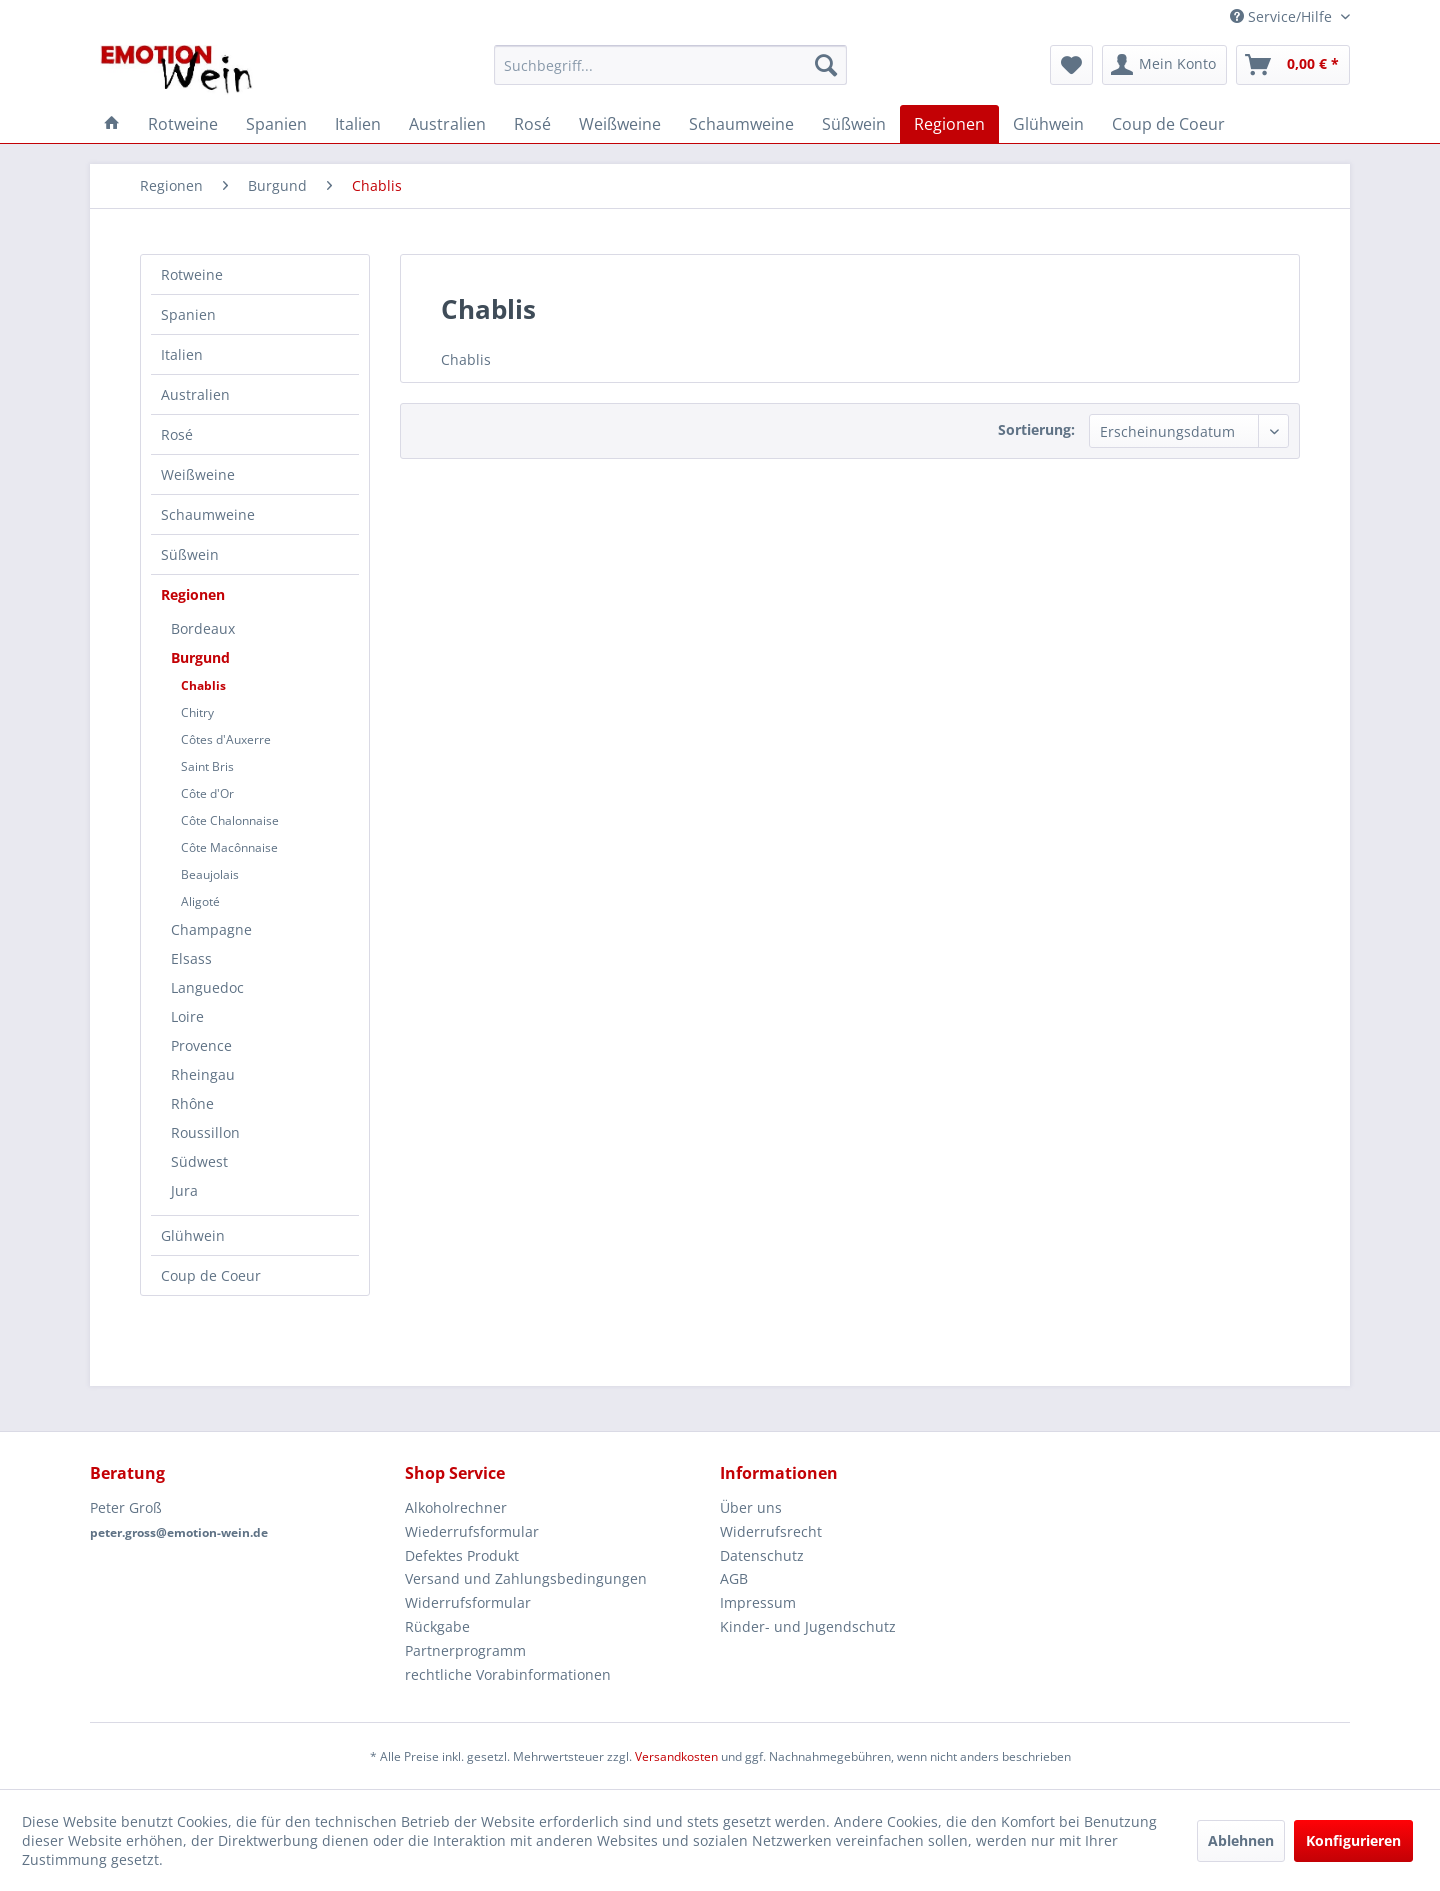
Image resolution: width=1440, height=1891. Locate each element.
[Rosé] (532, 124)
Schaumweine (208, 514)
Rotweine (192, 274)
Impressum (758, 1602)
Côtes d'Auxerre (226, 739)
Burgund (200, 657)
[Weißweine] (620, 124)
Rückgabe (437, 1626)
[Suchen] (826, 65)
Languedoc (207, 987)
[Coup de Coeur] (1168, 124)
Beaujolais (210, 874)
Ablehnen (1241, 1840)
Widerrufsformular (468, 1602)
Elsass (191, 958)
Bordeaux (203, 628)
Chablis (203, 685)
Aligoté (200, 901)
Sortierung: (1036, 429)
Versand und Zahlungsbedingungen (526, 1578)
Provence (201, 1045)
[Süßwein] (854, 124)
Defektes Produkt (462, 1555)
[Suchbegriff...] (670, 65)
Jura (184, 1190)
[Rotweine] (183, 124)
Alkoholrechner (456, 1507)
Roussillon (205, 1132)
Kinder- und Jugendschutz (808, 1626)
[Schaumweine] (741, 124)
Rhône (192, 1103)
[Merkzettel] (1071, 65)
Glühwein (193, 1235)
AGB (734, 1578)
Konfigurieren (1353, 1840)
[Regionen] (949, 124)
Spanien (188, 314)
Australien (195, 394)
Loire (187, 1016)
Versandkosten (676, 1756)
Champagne (211, 929)
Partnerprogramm (465, 1650)
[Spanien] (276, 124)
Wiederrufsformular (472, 1531)
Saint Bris (207, 766)
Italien (182, 354)
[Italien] (358, 124)
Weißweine (198, 474)
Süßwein (190, 554)
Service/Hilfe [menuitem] (1283, 16)
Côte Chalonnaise (230, 820)
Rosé (177, 434)
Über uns (751, 1507)
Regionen (193, 594)
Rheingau (203, 1074)
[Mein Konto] (1164, 65)
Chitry (197, 712)
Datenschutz (762, 1555)
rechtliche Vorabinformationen (508, 1674)
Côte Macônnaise (229, 847)
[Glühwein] (1048, 124)
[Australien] (447, 124)
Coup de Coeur (211, 1275)
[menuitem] (670, 65)
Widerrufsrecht (771, 1531)
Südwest (199, 1161)
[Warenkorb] (1293, 65)
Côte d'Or (207, 793)
